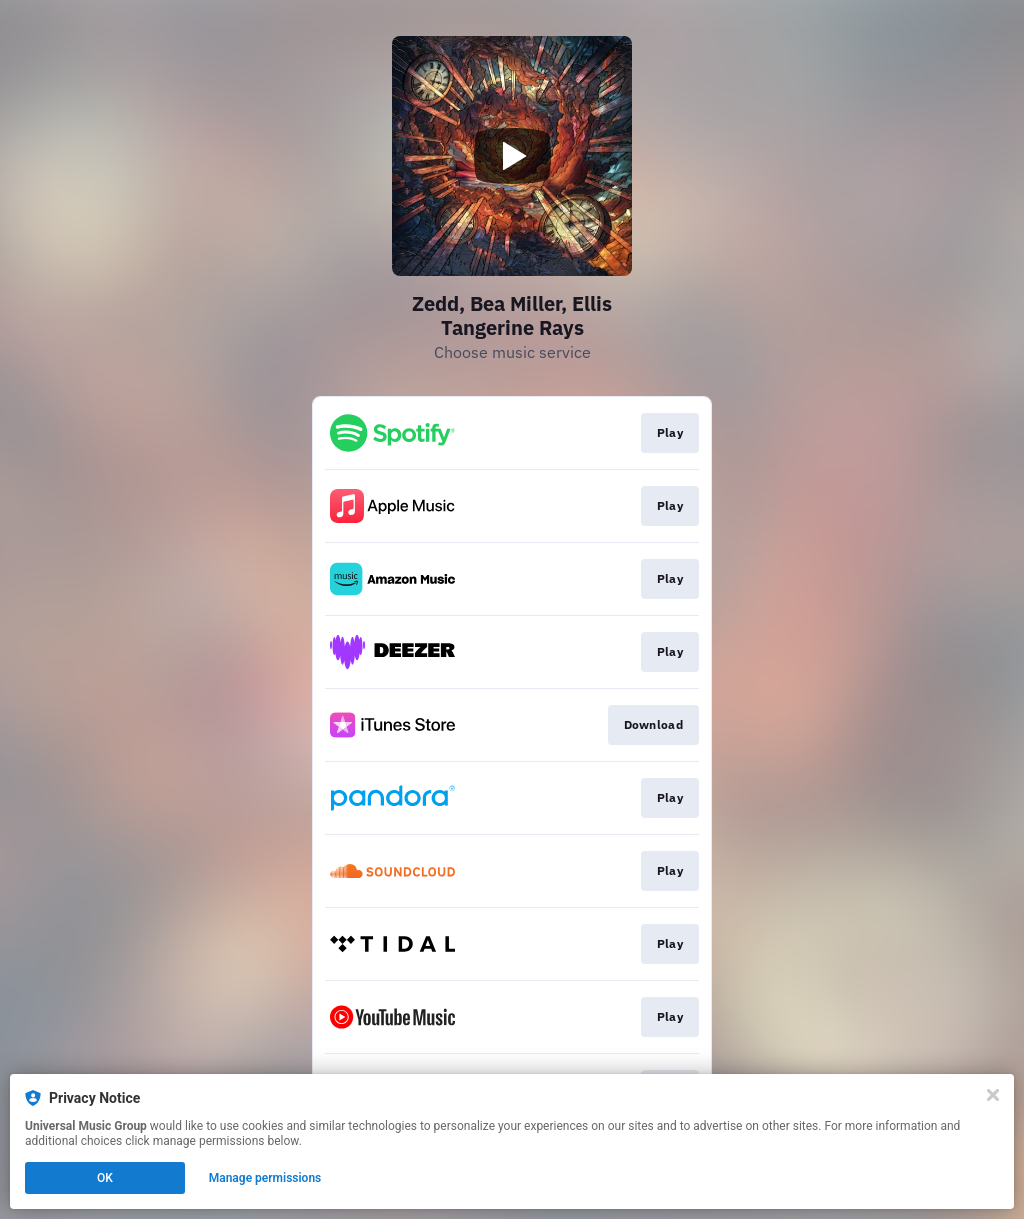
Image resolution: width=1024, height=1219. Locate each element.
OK (105, 1178)
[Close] (993, 1095)
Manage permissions (265, 1178)
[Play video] (512, 156)
